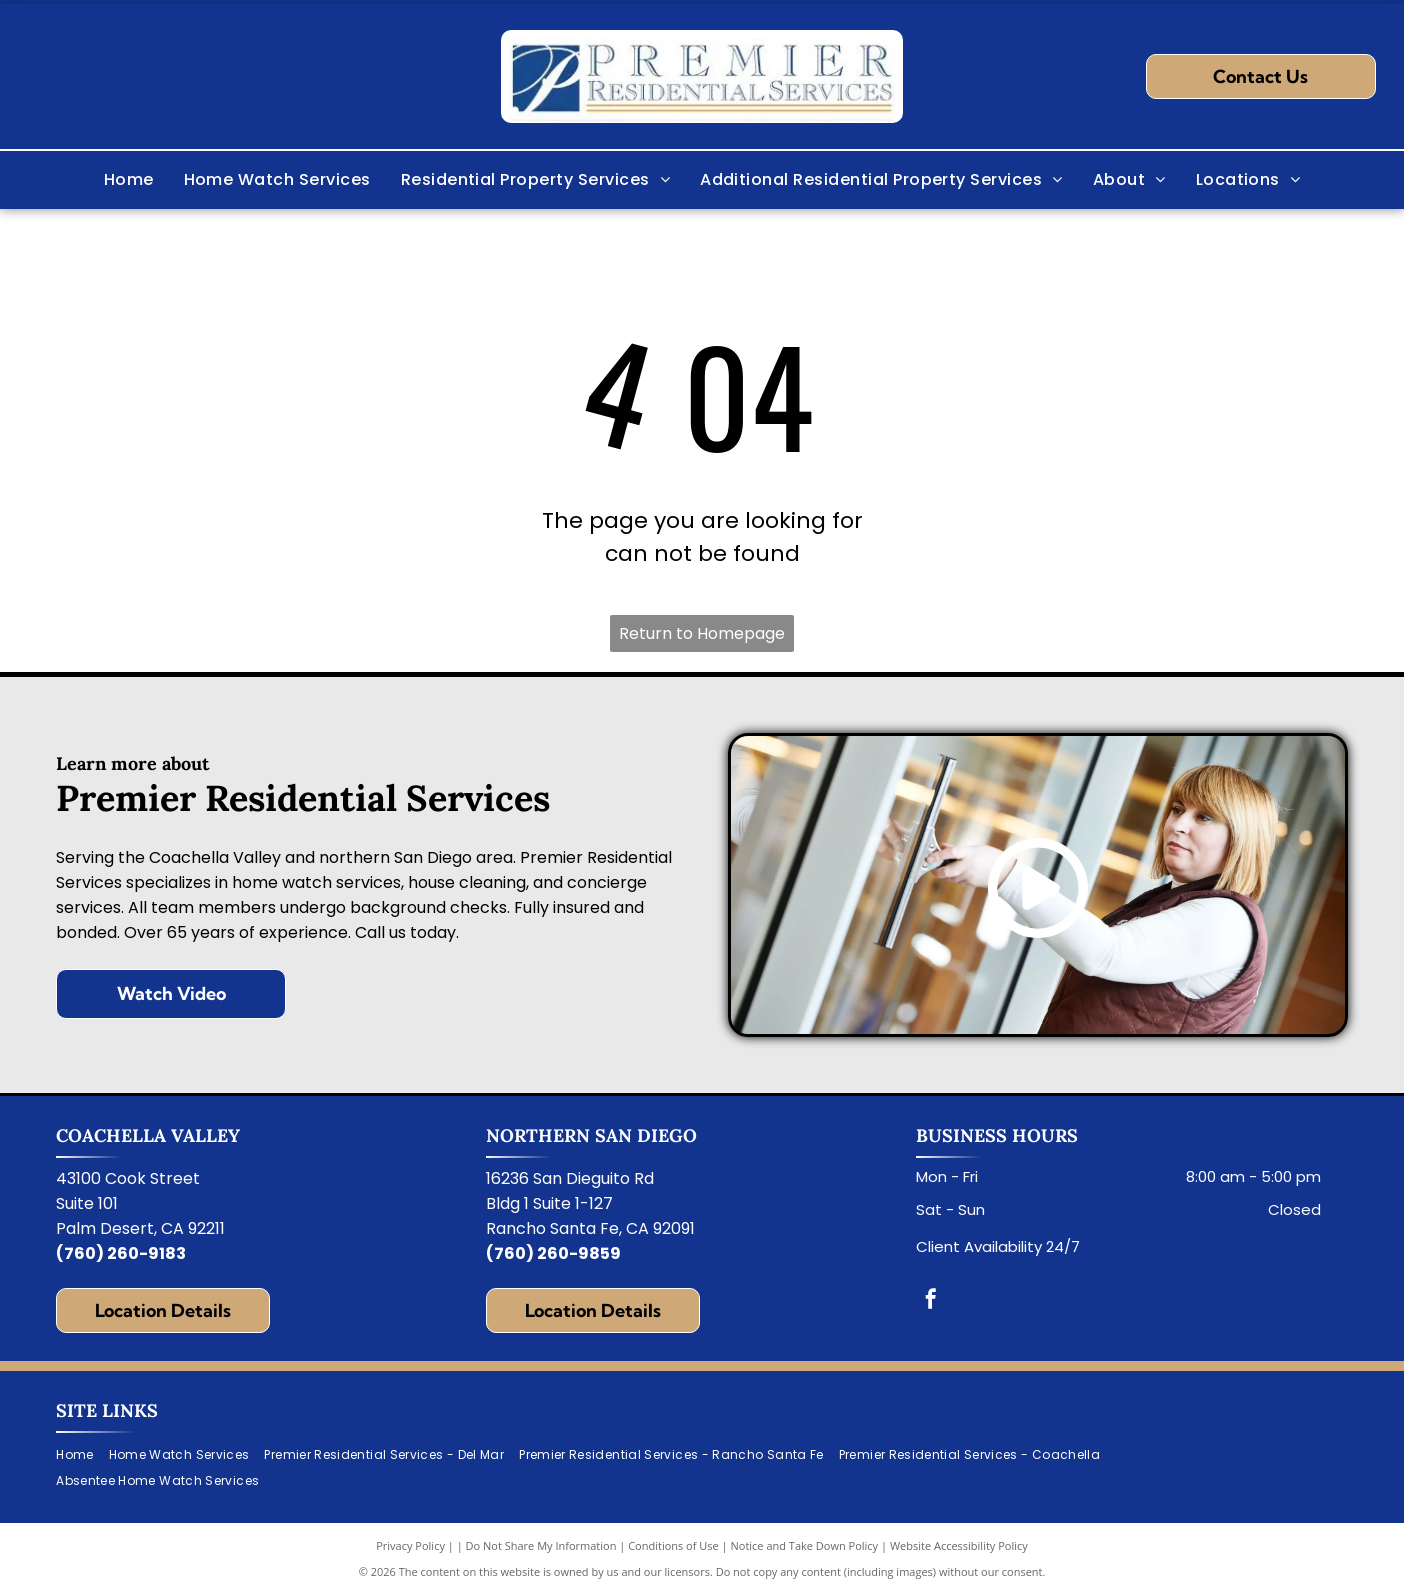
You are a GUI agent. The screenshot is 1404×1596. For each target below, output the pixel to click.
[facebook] (931, 1301)
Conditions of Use (673, 1545)
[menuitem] (129, 180)
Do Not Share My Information (541, 1545)
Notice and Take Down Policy (805, 1545)
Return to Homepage (702, 633)
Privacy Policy (410, 1545)
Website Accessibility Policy (959, 1545)
